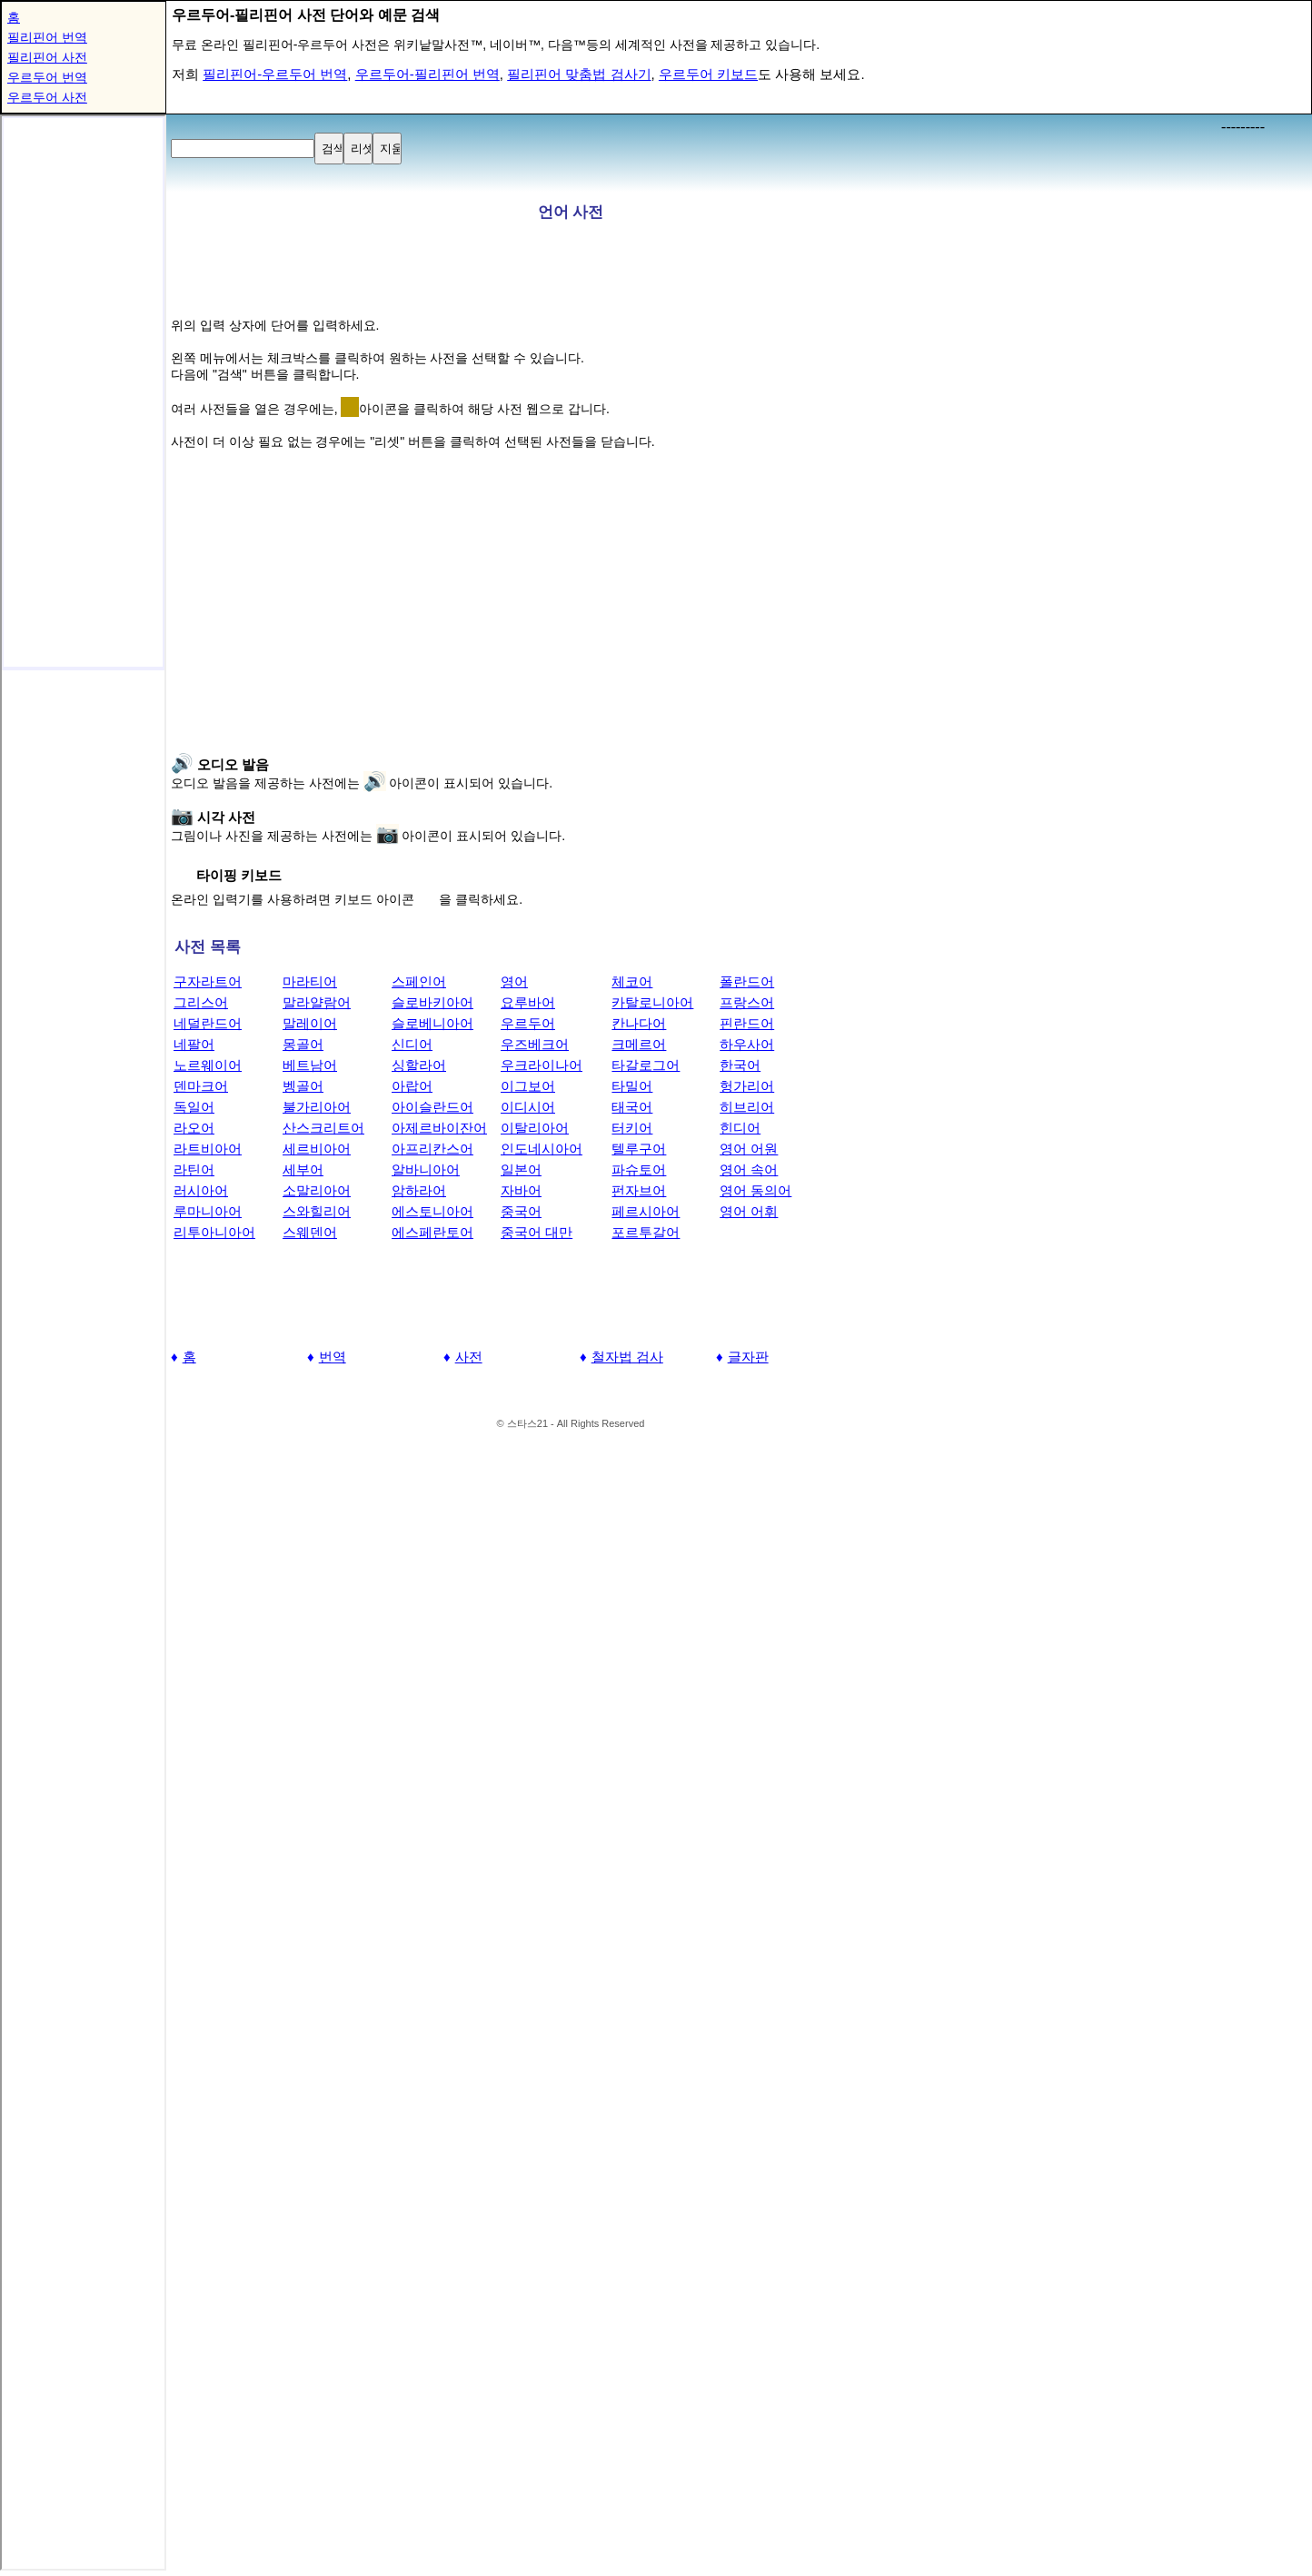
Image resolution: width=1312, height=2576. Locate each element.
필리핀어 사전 (47, 57)
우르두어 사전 (47, 97)
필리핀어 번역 (47, 37)
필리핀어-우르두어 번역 (275, 74)
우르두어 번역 (47, 77)
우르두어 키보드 (708, 74)
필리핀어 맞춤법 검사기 (579, 74)
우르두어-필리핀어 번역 (427, 74)
